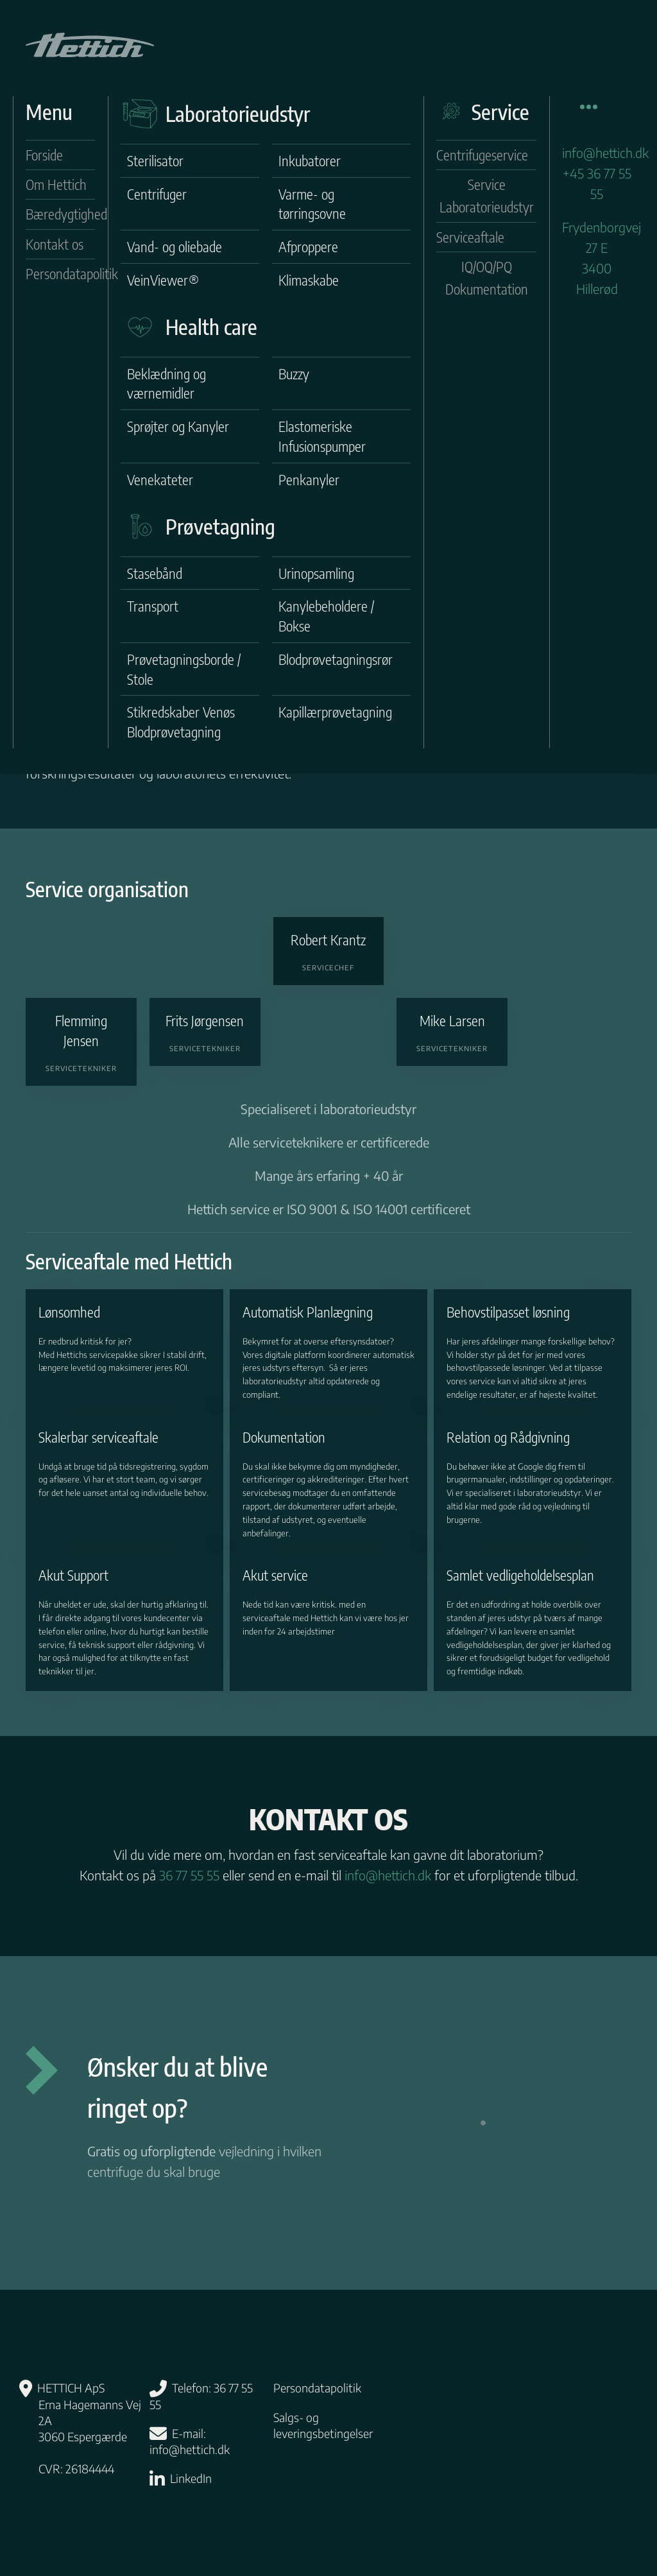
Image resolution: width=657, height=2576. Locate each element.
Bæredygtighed (60, 214)
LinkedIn (191, 2478)
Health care (211, 326)
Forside (44, 155)
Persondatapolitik (60, 273)
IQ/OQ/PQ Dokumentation (486, 277)
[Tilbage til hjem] (90, 45)
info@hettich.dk (605, 152)
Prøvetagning (220, 526)
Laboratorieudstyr (238, 113)
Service (500, 112)
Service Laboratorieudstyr (486, 195)
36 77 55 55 (189, 1875)
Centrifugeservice (482, 155)
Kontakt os (54, 244)
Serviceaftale (470, 237)
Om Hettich (56, 184)
